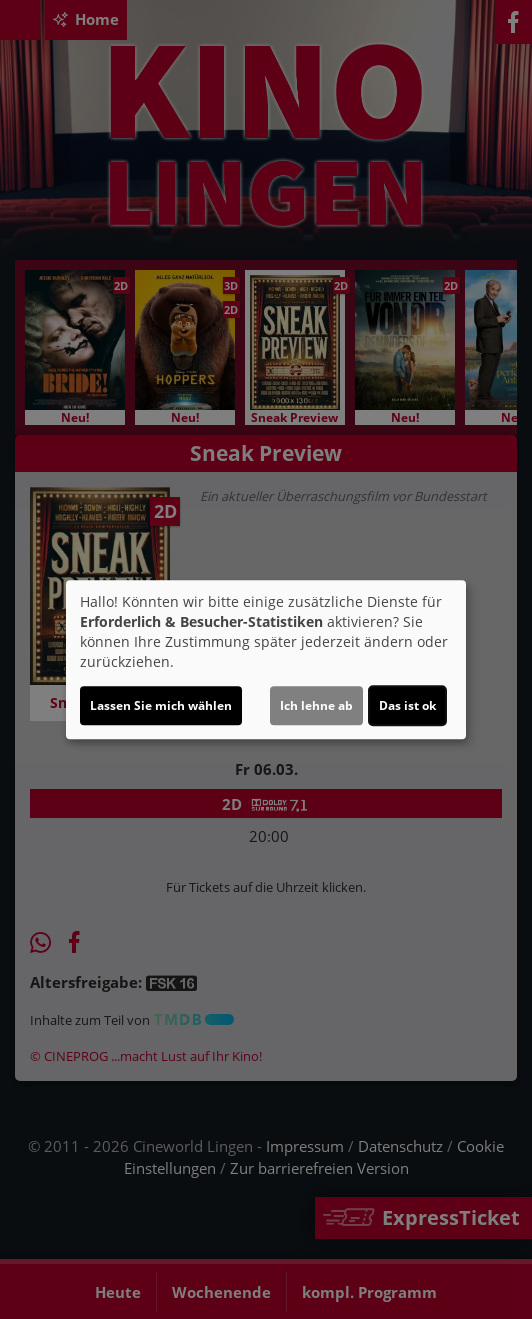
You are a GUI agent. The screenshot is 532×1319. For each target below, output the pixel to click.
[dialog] (266, 660)
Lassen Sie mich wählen (161, 705)
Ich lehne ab (316, 705)
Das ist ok (407, 705)
